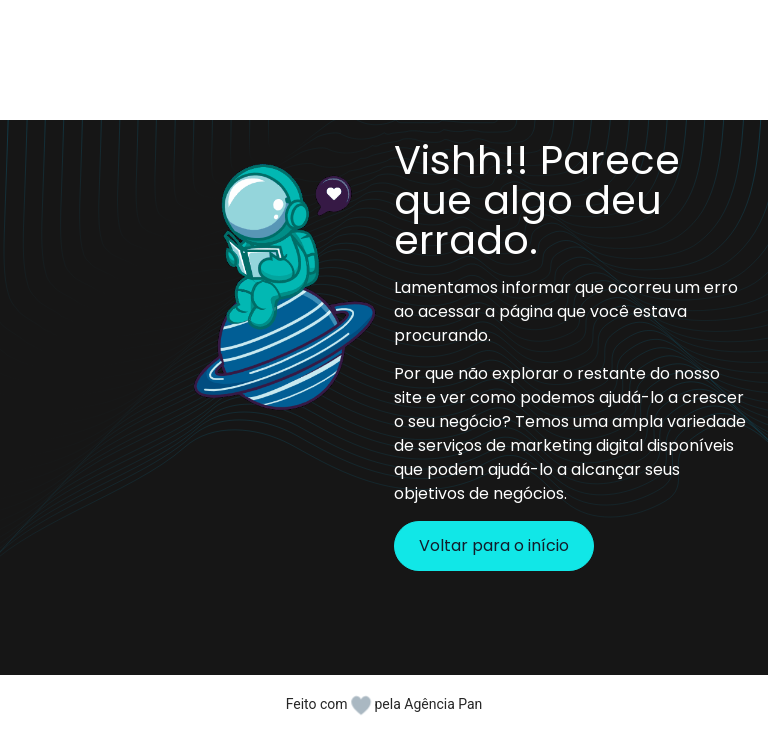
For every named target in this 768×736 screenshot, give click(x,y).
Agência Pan (443, 704)
